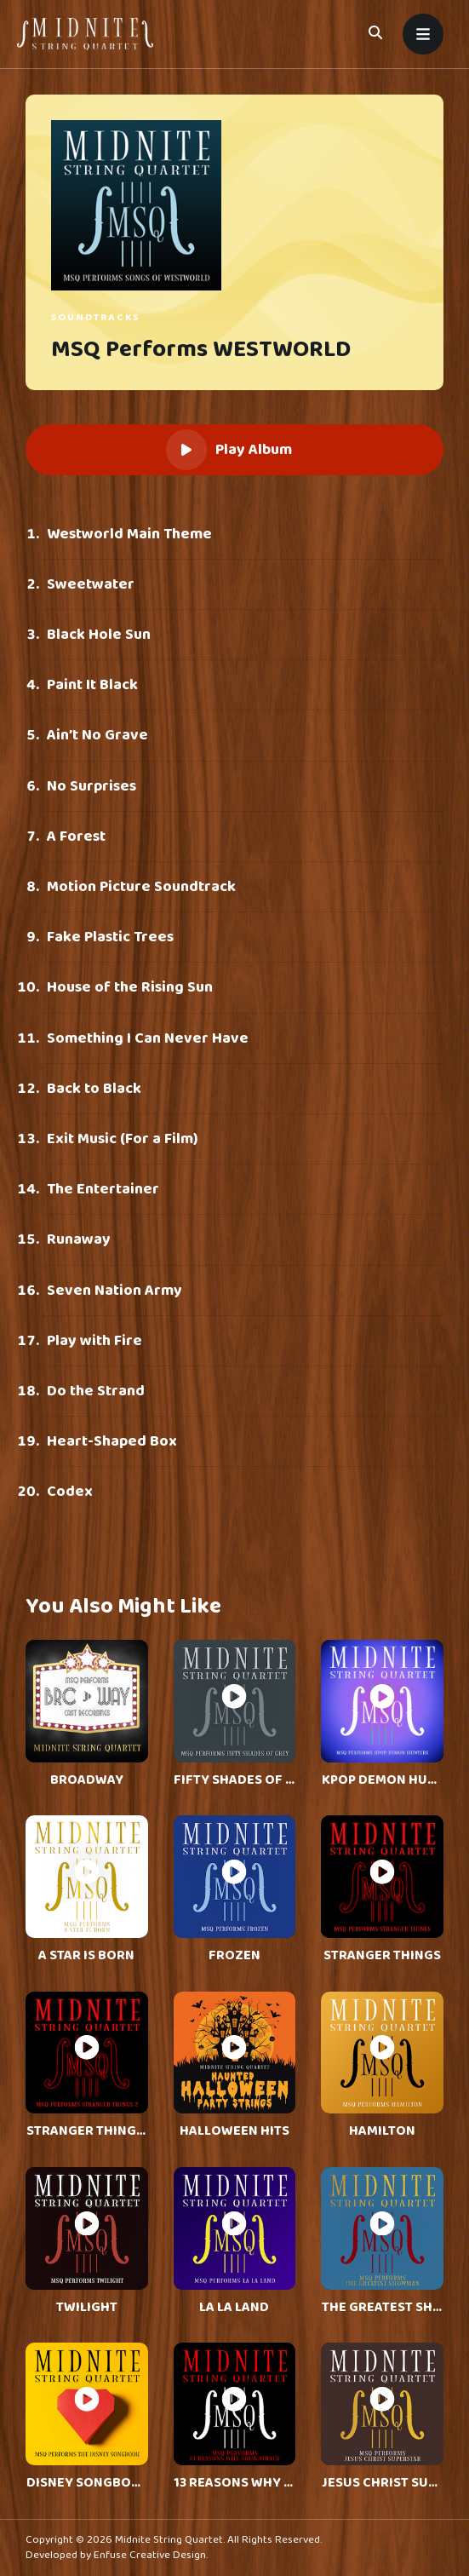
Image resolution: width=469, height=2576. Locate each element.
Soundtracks (95, 317)
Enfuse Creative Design (150, 2555)
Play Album (229, 449)
